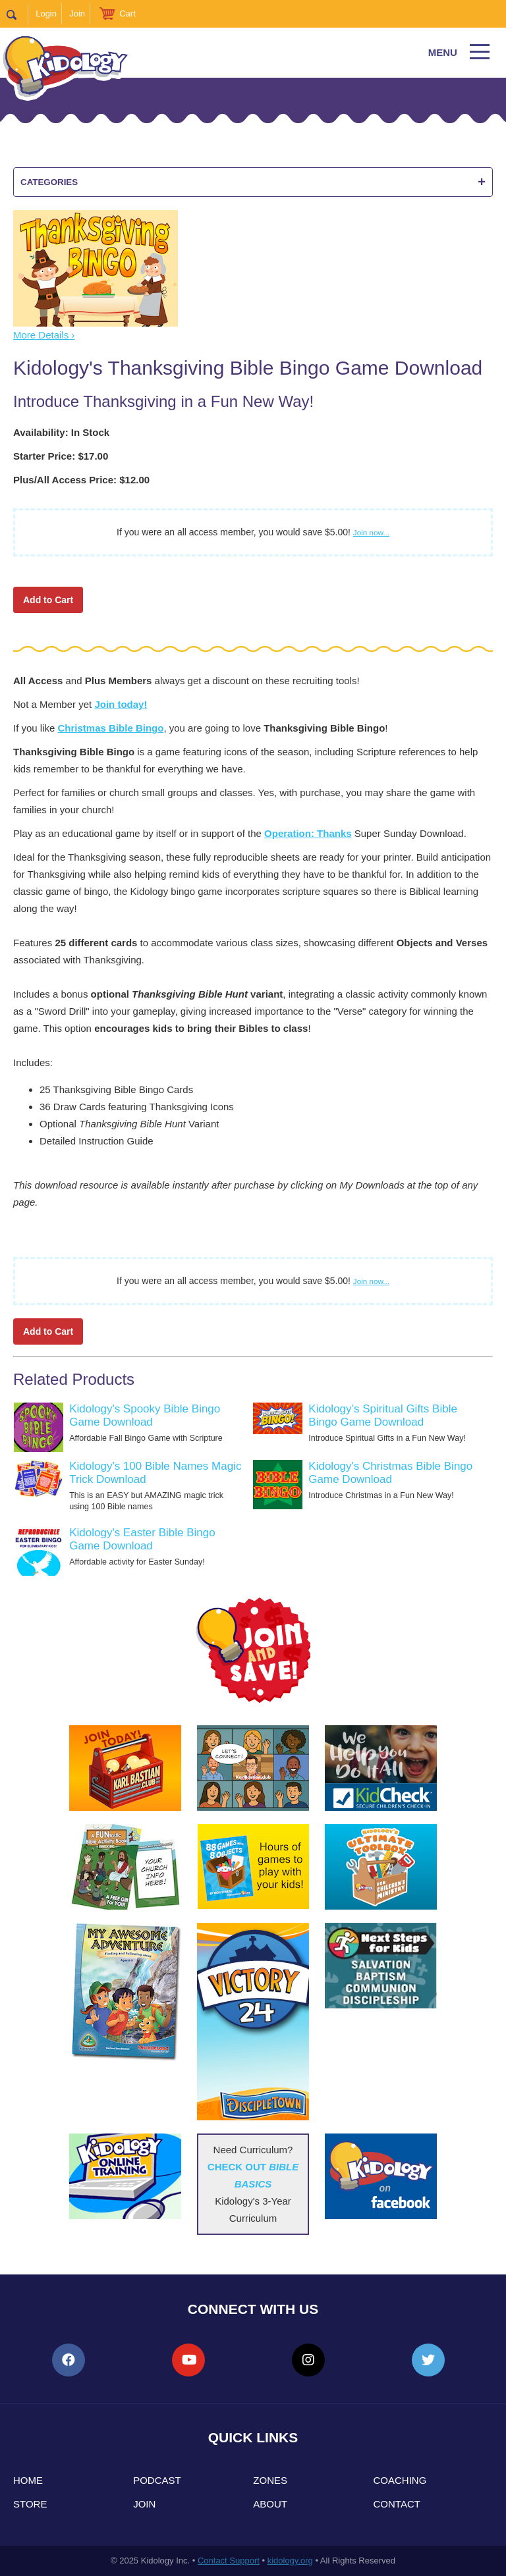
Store (30, 2503)
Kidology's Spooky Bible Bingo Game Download (144, 1415)
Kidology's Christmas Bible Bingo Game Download (390, 1473)
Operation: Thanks (308, 833)
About (270, 2503)
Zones (270, 2480)
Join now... (371, 532)
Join (77, 13)
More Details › (43, 334)
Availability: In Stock (61, 432)
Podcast (157, 2480)
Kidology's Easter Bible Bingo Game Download (142, 1539)
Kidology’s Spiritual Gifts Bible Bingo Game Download (382, 1415)
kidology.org (290, 2560)
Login (46, 13)
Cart (127, 13)
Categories (253, 182)
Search (17, 13)
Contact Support (229, 2560)
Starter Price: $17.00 (60, 456)
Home (28, 2480)
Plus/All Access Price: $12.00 (81, 479)
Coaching (400, 2480)
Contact (397, 2503)
